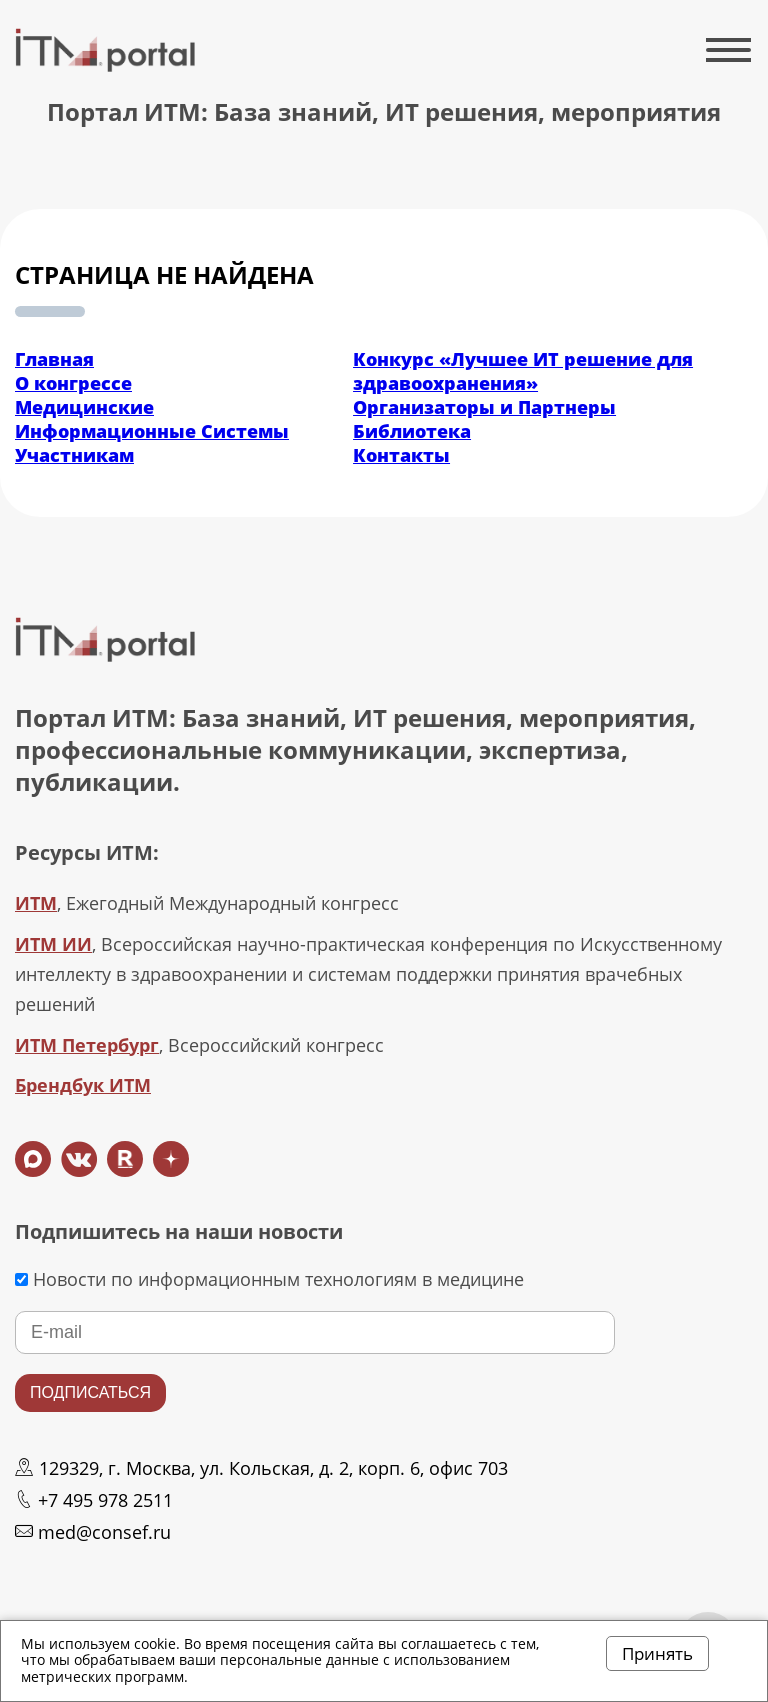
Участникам (74, 455)
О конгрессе (73, 383)
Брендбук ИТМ (83, 1085)
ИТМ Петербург (87, 1045)
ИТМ (36, 903)
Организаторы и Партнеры (484, 407)
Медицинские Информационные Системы (152, 419)
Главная (54, 359)
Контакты (401, 455)
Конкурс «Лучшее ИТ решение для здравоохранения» (523, 371)
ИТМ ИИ (53, 944)
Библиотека (412, 431)
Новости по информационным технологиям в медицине (269, 1279)
